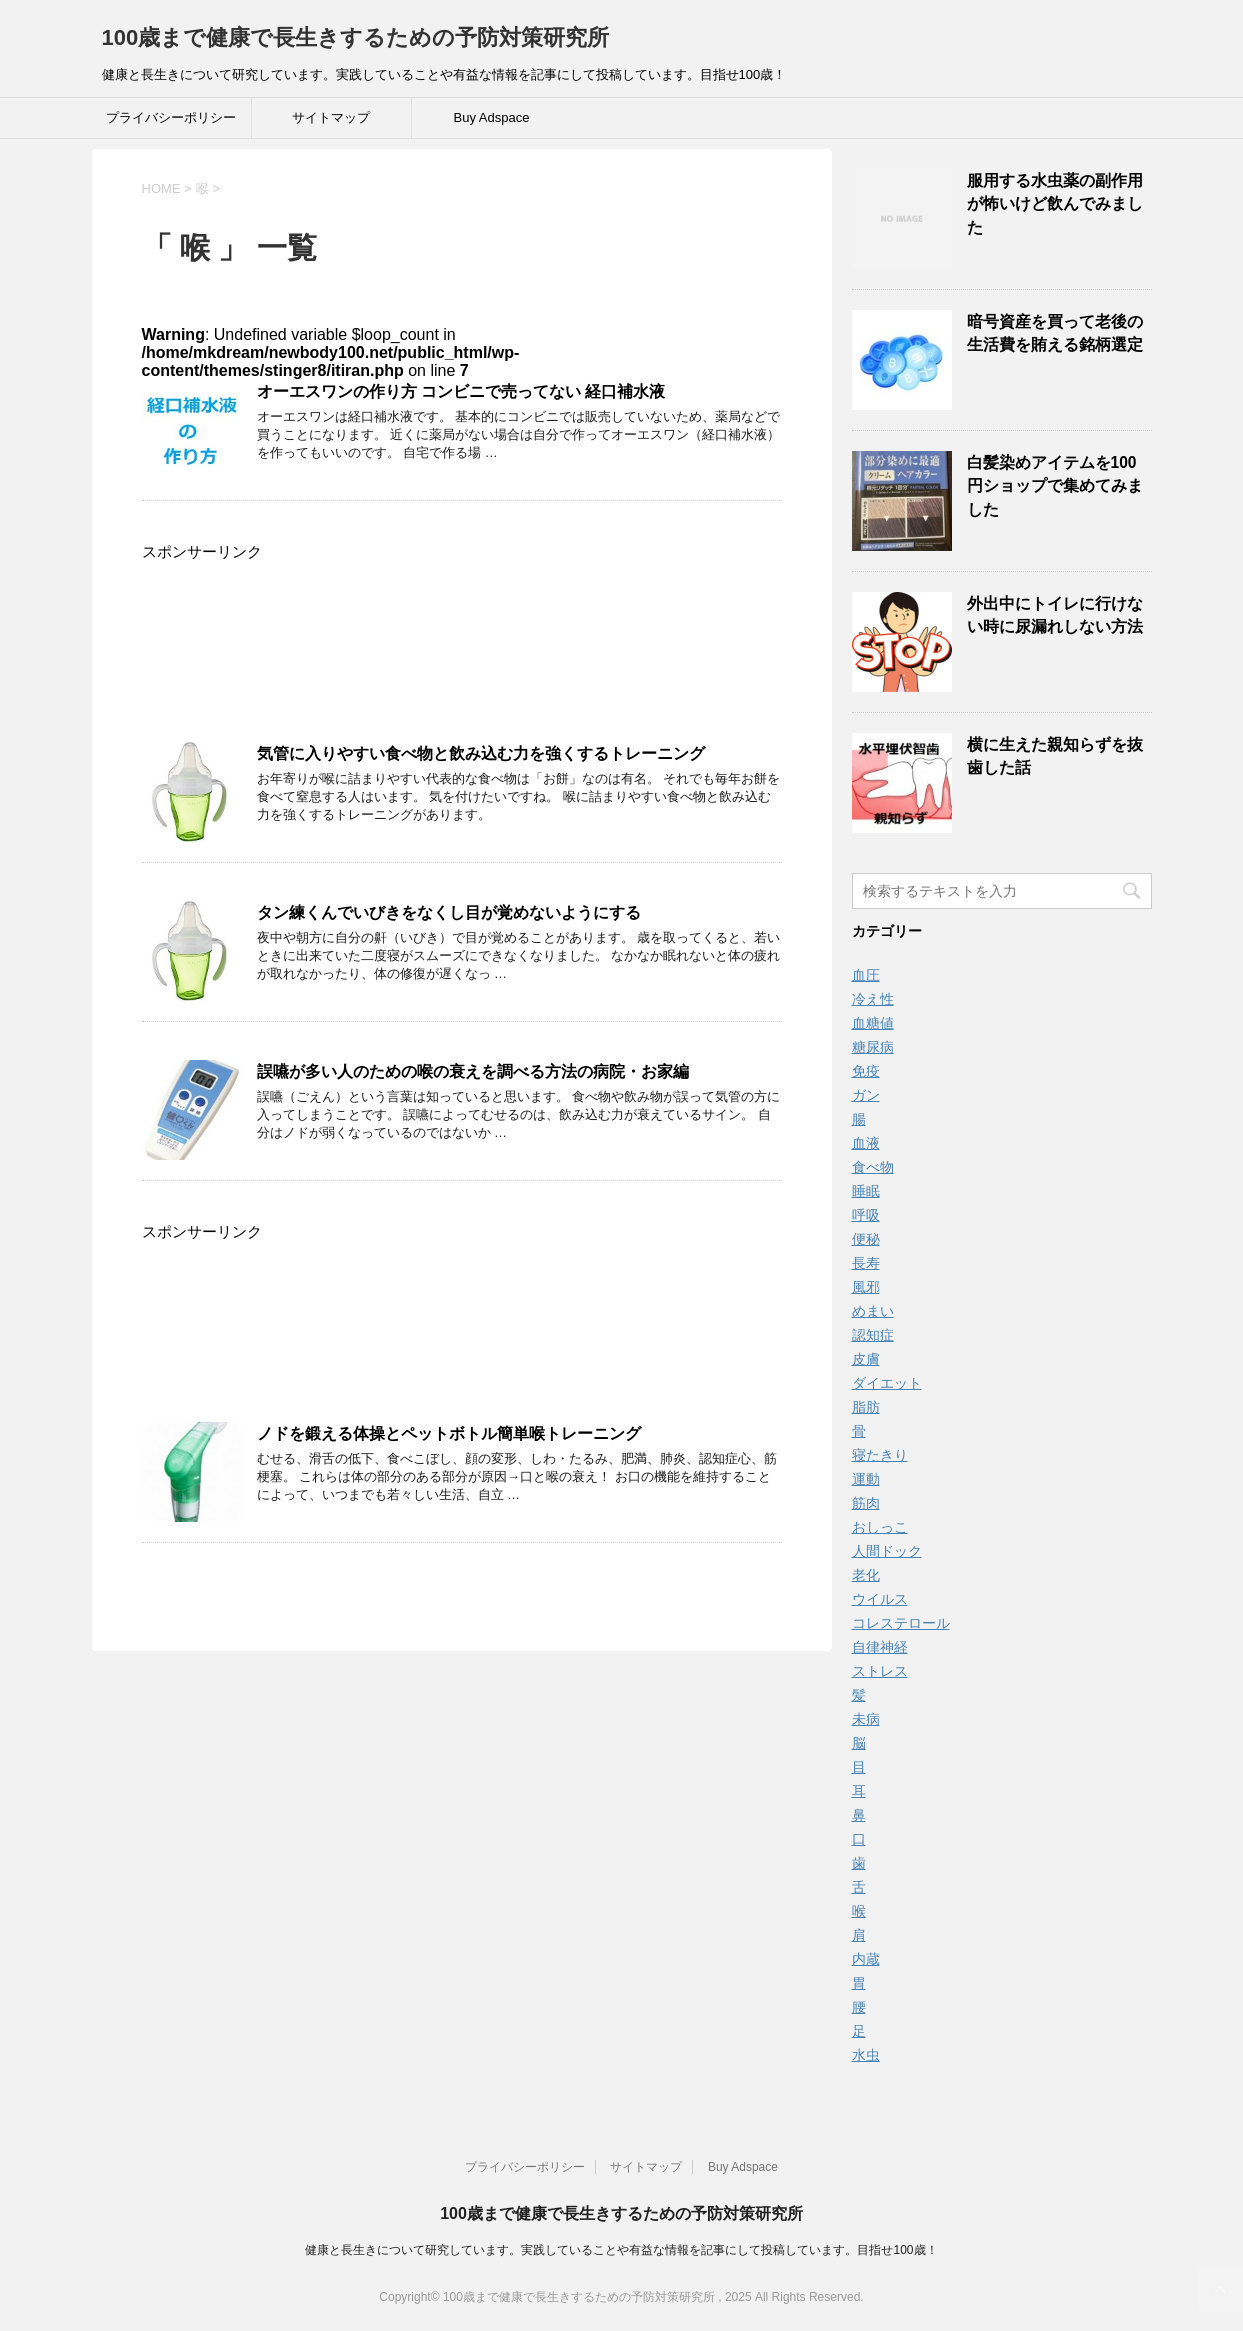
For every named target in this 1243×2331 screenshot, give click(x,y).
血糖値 (873, 1023)
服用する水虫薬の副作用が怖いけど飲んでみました (1055, 204)
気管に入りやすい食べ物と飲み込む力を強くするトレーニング (481, 753)
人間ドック (887, 1551)
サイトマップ (331, 117)
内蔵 (866, 1959)
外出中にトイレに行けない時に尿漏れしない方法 (1055, 615)
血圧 (866, 975)
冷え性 (873, 999)
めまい (873, 1311)
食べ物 (873, 1167)
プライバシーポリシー (171, 117)
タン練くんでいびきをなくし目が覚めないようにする (449, 912)
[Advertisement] (462, 654)
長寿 (866, 1263)
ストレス (880, 1671)
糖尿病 (873, 1047)
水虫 (866, 2055)
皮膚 (866, 1359)
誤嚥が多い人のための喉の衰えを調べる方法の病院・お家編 (473, 1071)
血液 (866, 1143)
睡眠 (866, 1191)
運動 (866, 1479)
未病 (866, 1719)
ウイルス (880, 1599)
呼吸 (866, 1215)
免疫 (866, 1071)
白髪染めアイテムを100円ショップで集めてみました (1055, 486)
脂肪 (866, 1407)
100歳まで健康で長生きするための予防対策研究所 (356, 37)
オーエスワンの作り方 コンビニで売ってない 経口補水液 (461, 391)
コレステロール (901, 1623)
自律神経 (880, 1647)
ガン (866, 1095)
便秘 (866, 1239)
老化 (866, 1575)
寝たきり (880, 1455)
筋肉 (866, 1503)
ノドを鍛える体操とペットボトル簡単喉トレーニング (449, 1433)
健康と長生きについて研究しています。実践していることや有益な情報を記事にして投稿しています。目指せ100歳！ (621, 2250)
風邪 (866, 1287)
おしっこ (880, 1527)
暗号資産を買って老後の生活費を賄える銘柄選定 (1055, 333)
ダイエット (887, 1383)
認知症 (873, 1335)
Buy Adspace (492, 117)
